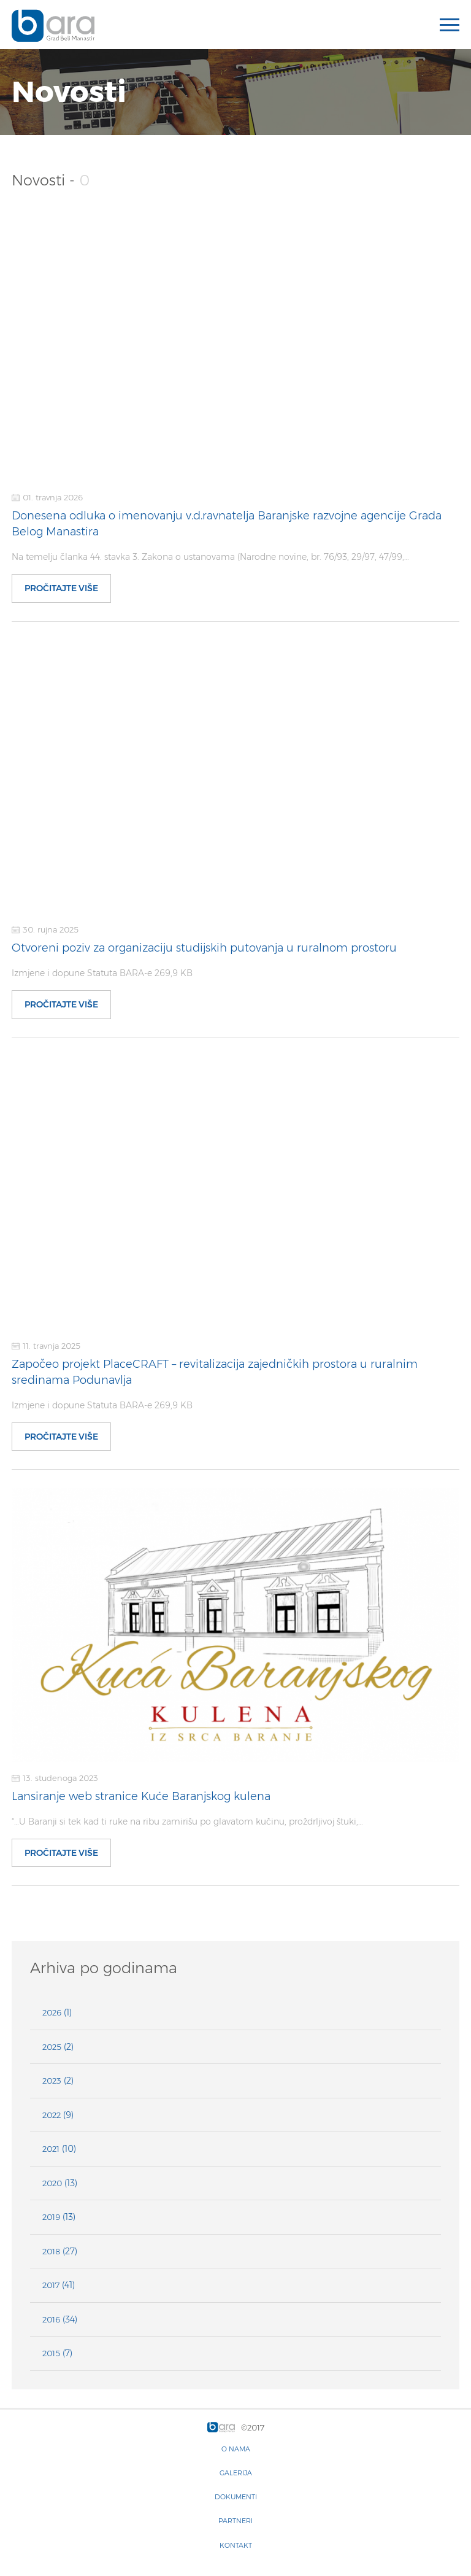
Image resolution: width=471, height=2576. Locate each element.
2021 (50, 2149)
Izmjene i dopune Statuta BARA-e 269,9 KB (102, 973)
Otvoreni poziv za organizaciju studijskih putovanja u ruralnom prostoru (204, 948)
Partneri (235, 2520)
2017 (50, 2285)
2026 (51, 2012)
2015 (51, 2353)
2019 (51, 2217)
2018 (51, 2251)
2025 (51, 2047)
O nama (235, 2449)
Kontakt (236, 2545)
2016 (51, 2319)
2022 (51, 2115)
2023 (51, 2080)
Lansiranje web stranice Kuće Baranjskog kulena (141, 1796)
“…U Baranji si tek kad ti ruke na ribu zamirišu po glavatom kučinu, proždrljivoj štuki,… (187, 1821)
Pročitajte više (61, 588)
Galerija (236, 2473)
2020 (52, 2183)
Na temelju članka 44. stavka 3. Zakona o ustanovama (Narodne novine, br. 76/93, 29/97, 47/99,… (210, 556)
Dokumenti (236, 2497)
